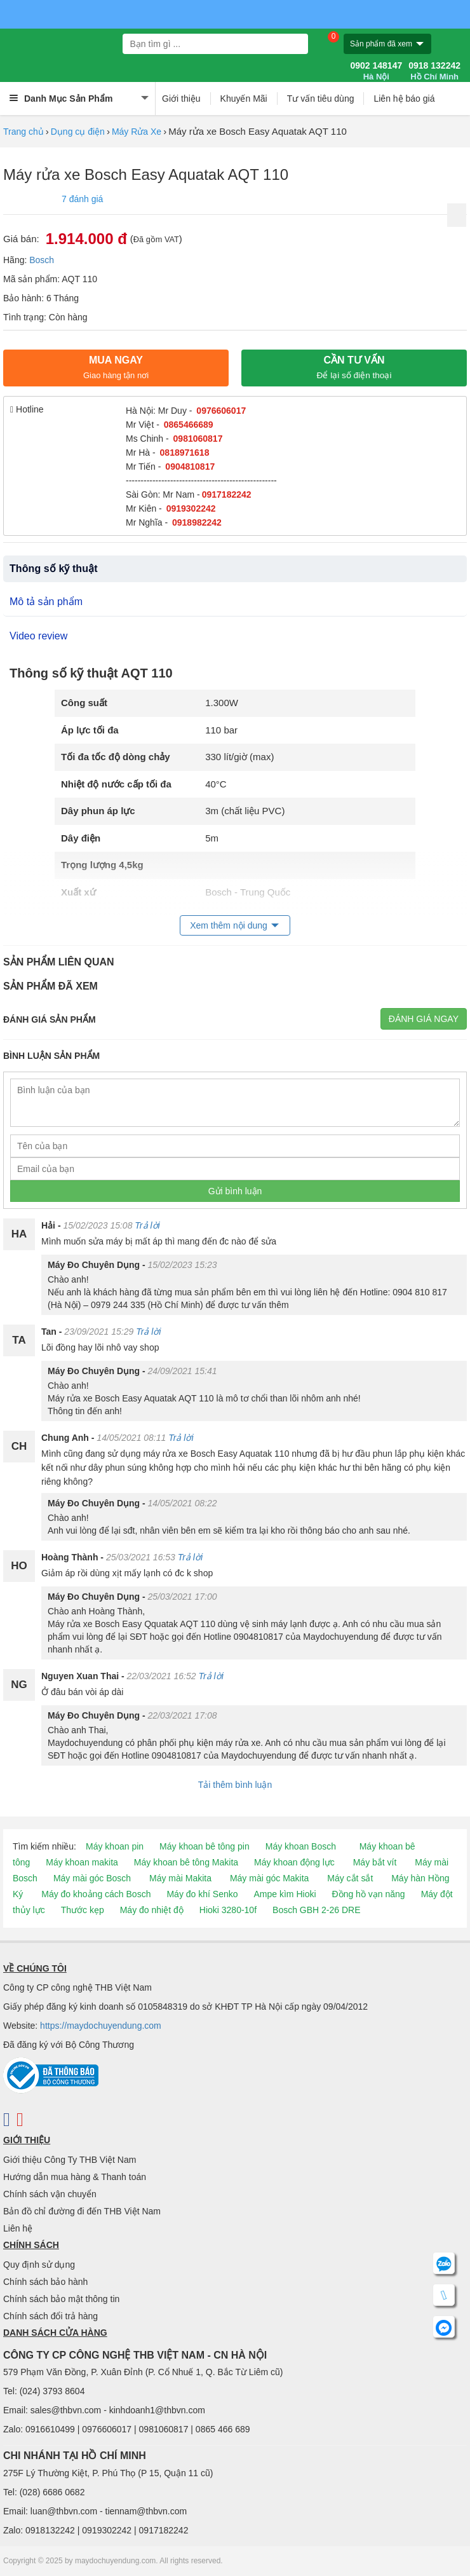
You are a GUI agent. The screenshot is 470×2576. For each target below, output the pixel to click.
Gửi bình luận (235, 1191)
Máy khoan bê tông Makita (186, 1862)
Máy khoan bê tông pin (204, 1846)
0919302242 (191, 508)
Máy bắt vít (375, 1862)
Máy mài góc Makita (269, 1878)
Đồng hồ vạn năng (368, 1894)
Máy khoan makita (82, 1862)
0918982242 (197, 522)
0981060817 (198, 438)
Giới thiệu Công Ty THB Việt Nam (69, 2160)
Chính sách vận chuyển (50, 2194)
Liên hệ (17, 2228)
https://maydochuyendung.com (100, 2026)
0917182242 (227, 494)
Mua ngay (116, 367)
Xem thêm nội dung (228, 925)
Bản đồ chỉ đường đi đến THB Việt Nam (82, 2211)
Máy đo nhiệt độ (152, 1910)
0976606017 (221, 410)
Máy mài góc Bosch (92, 1878)
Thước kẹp (82, 1910)
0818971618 (185, 452)
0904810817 (190, 466)
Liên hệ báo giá (403, 98)
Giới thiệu (181, 98)
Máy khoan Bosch (300, 1846)
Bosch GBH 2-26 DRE (316, 1910)
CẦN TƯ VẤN (354, 367)
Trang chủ (23, 131)
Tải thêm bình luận (235, 1785)
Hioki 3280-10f (228, 1910)
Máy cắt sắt (350, 1878)
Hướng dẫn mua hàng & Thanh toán (74, 2177)
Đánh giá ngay (424, 1019)
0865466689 (188, 424)
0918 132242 (434, 71)
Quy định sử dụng (39, 2264)
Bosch (41, 260)
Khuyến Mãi (243, 98)
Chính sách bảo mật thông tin (61, 2299)
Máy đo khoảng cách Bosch (96, 1894)
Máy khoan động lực (294, 1862)
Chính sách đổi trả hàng (50, 2316)
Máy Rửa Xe (136, 131)
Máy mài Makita (180, 1878)
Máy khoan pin (115, 1846)
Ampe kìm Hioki (285, 1894)
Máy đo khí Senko (202, 1894)
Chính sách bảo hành (45, 2282)
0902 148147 (376, 71)
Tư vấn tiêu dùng (320, 98)
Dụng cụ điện (78, 131)
